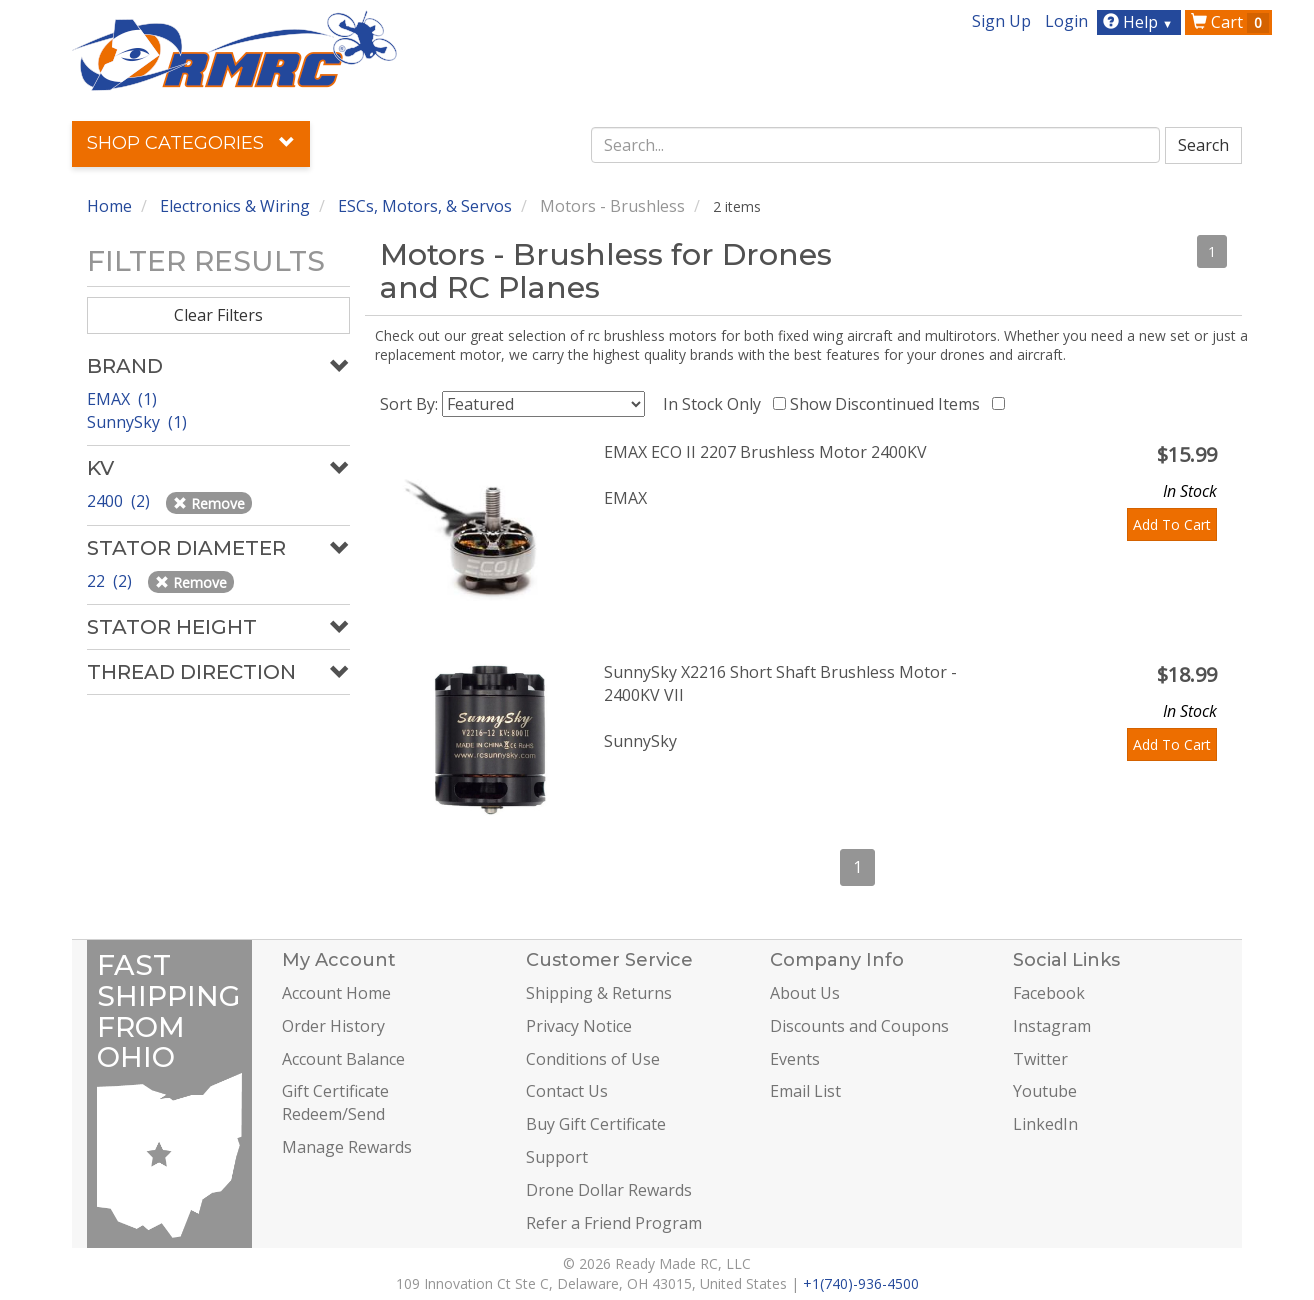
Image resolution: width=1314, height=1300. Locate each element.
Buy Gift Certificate (596, 1124)
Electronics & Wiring (235, 206)
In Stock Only (716, 404)
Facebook (1049, 993)
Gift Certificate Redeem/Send (335, 1102)
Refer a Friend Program (614, 1223)
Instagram (1052, 1026)
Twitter (1040, 1059)
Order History (333, 1026)
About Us (805, 993)
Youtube (1045, 1091)
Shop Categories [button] (191, 143)
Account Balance (343, 1059)
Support (557, 1157)
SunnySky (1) (137, 422)
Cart (1230, 22)
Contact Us (567, 1091)
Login (1066, 21)
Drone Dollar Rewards (609, 1190)
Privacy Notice (579, 1026)
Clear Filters (218, 315)
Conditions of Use (593, 1059)
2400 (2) (120, 501)
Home (109, 206)
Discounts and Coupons (859, 1026)
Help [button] (1140, 22)
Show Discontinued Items (889, 404)
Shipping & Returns (599, 993)
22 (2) (111, 581)
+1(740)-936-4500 (861, 1283)
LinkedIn (1045, 1124)
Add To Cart (1172, 524)
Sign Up (1001, 21)
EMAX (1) (122, 399)
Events (795, 1059)
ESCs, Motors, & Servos (425, 206)
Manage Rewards (347, 1147)
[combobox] (876, 145)
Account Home (336, 993)
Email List (805, 1091)
